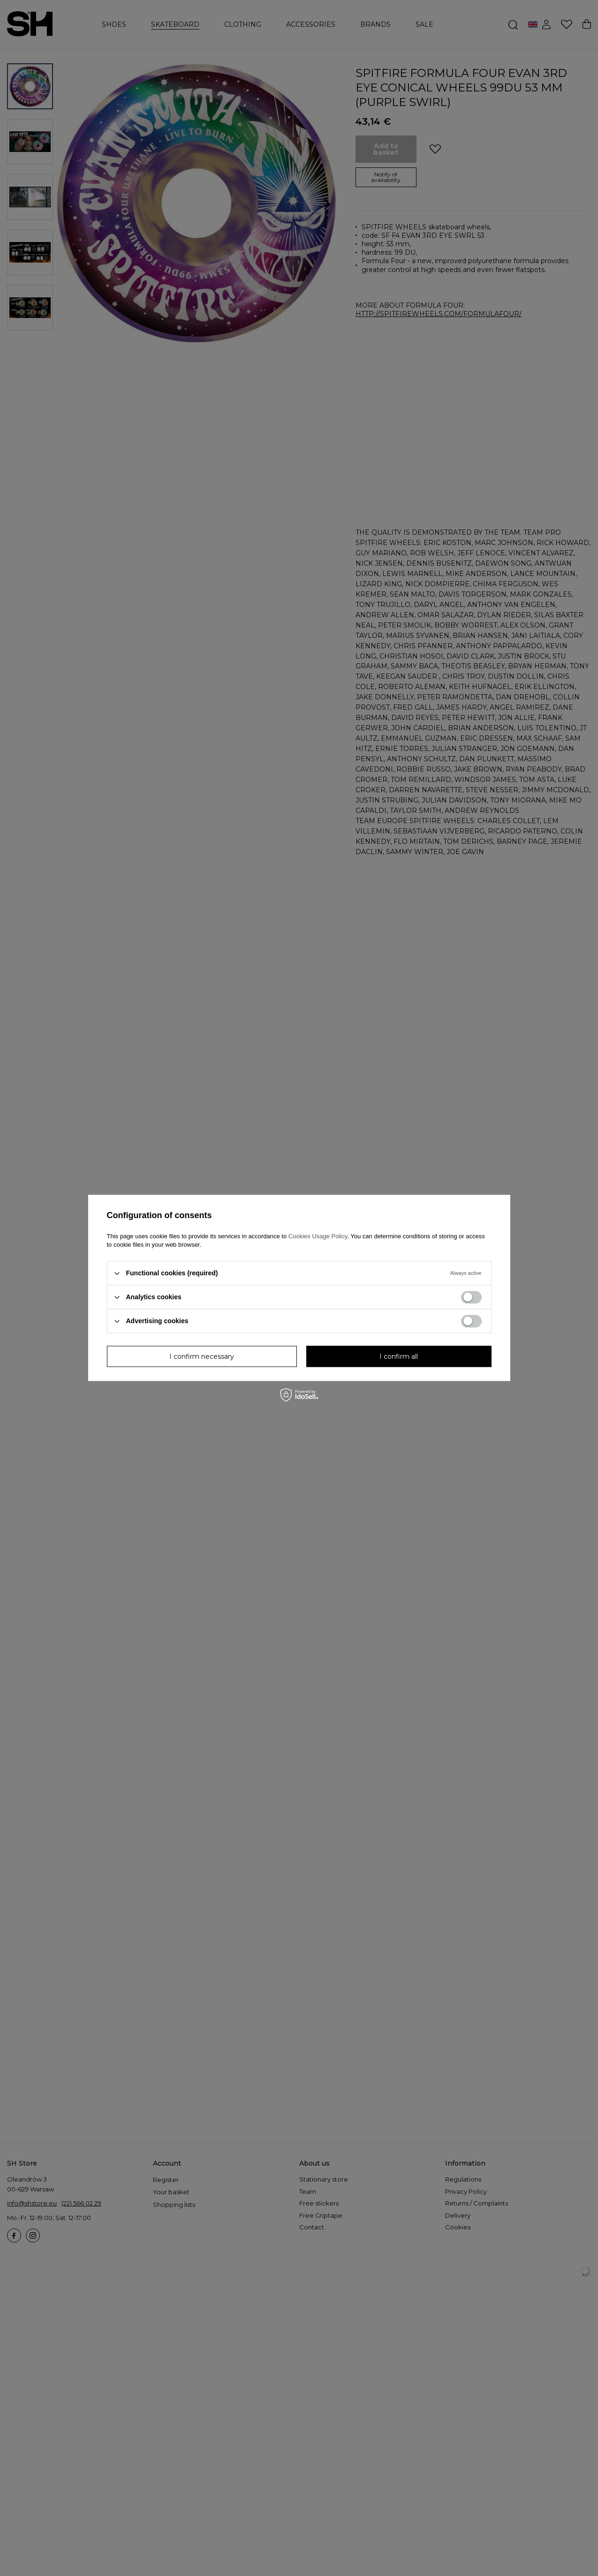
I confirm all (398, 1356)
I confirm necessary (201, 1356)
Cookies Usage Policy (317, 1236)
